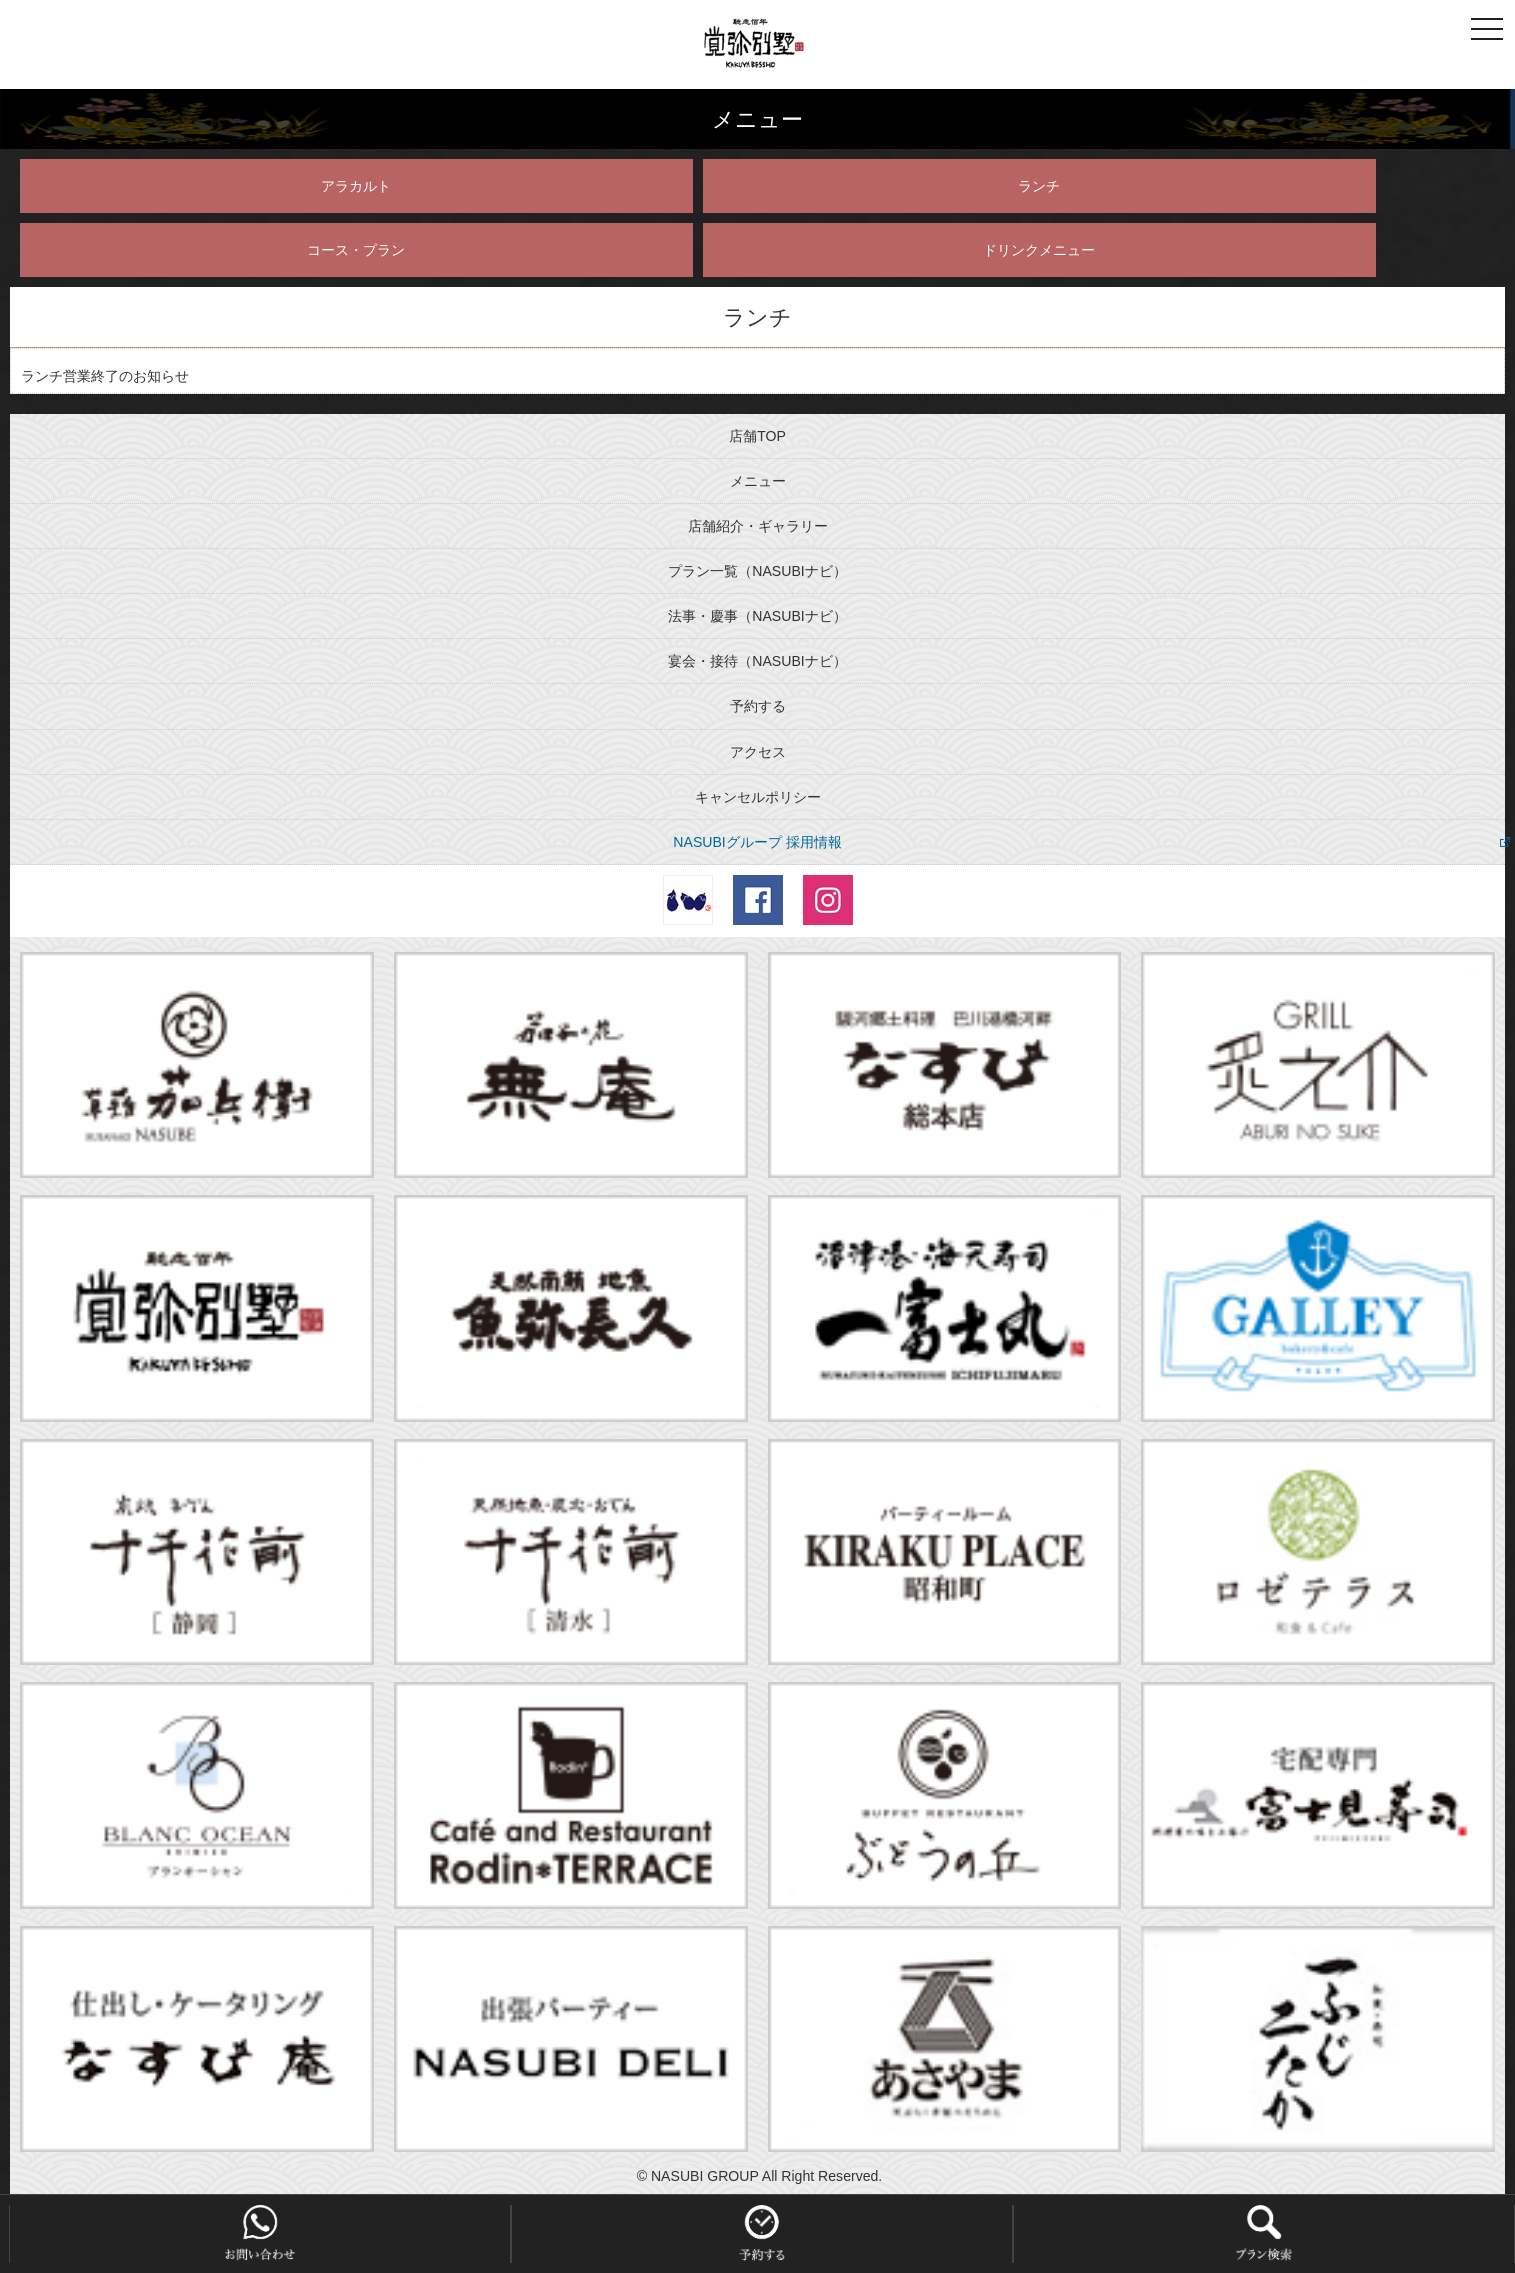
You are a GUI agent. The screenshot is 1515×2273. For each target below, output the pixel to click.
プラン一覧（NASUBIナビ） (757, 571)
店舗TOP (757, 436)
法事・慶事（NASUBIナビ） (757, 616)
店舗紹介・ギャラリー (758, 526)
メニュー (758, 481)
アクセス (758, 752)
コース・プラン (356, 250)
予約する (758, 706)
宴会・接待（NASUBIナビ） (757, 661)
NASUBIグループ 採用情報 (757, 842)
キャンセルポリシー (758, 797)
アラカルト (356, 186)
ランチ (1039, 186)
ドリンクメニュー (1039, 250)
